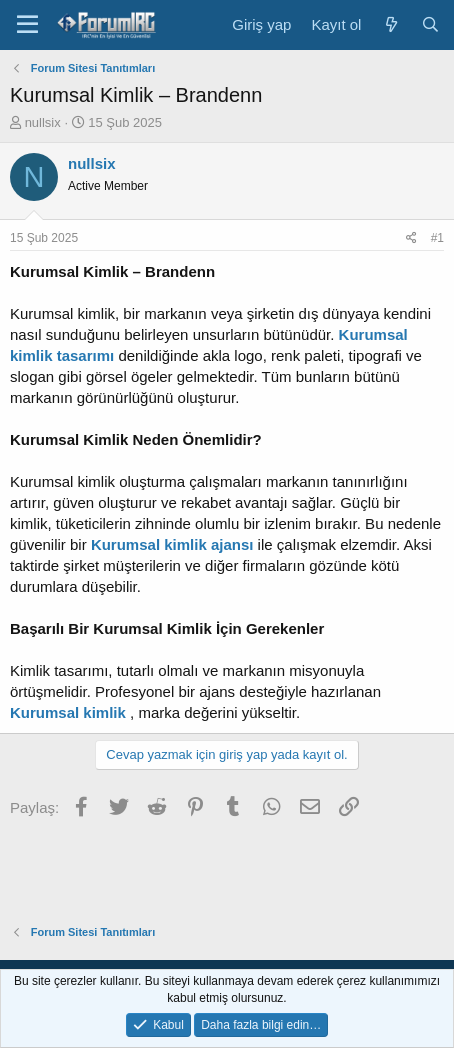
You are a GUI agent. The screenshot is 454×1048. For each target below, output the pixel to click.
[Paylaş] (411, 238)
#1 (437, 238)
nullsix (43, 122)
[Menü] (27, 25)
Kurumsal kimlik (68, 712)
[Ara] (430, 24)
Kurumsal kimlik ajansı (172, 544)
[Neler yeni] (390, 24)
